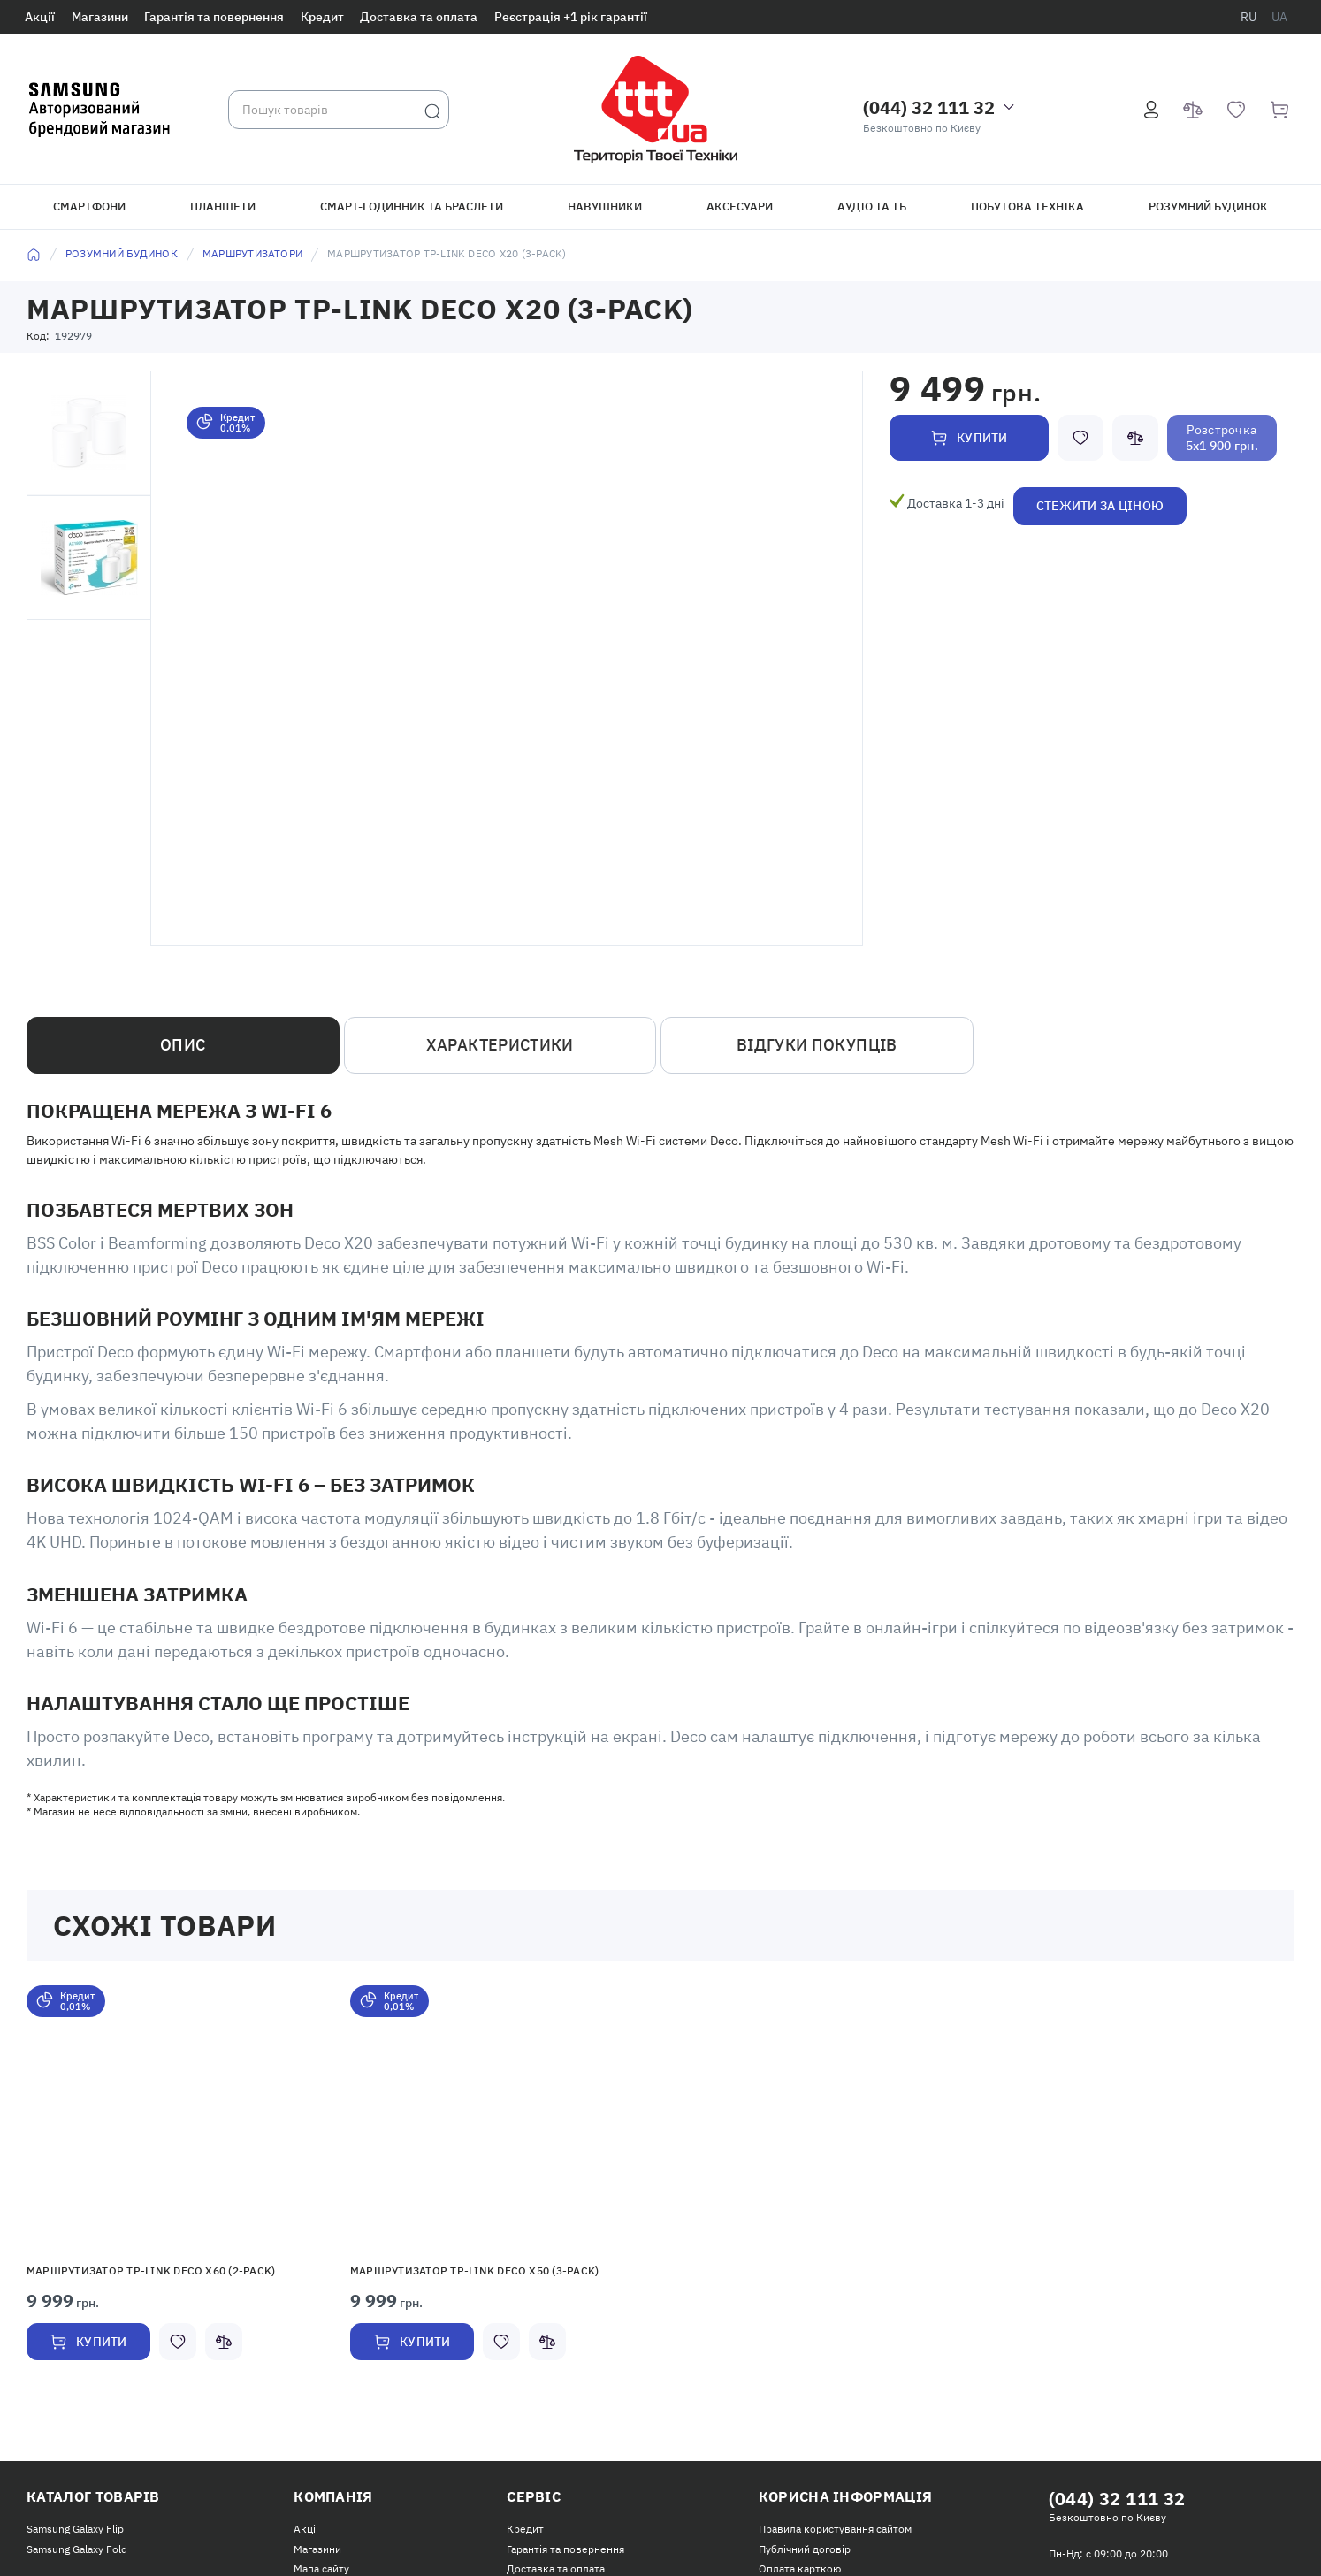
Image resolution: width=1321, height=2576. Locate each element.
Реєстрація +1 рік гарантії (570, 17)
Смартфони (89, 206)
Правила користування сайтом (835, 2528)
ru (1248, 17)
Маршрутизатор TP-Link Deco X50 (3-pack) (474, 2270)
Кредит (322, 17)
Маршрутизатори (252, 253)
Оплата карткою (800, 2568)
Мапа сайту (321, 2568)
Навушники (605, 206)
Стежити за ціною (1100, 506)
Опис (182, 1045)
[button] (175, 2117)
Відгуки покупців (817, 1045)
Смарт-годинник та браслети (411, 206)
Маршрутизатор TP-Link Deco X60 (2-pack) (151, 2270)
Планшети (223, 206)
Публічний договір (805, 2549)
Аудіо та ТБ (871, 206)
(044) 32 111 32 (929, 107)
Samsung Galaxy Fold (77, 2549)
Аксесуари (739, 206)
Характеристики (500, 1045)
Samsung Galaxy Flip (75, 2528)
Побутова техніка (1027, 206)
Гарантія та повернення (214, 17)
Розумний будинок (1208, 206)
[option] (175, 2193)
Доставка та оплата (418, 17)
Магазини (100, 17)
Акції (40, 17)
